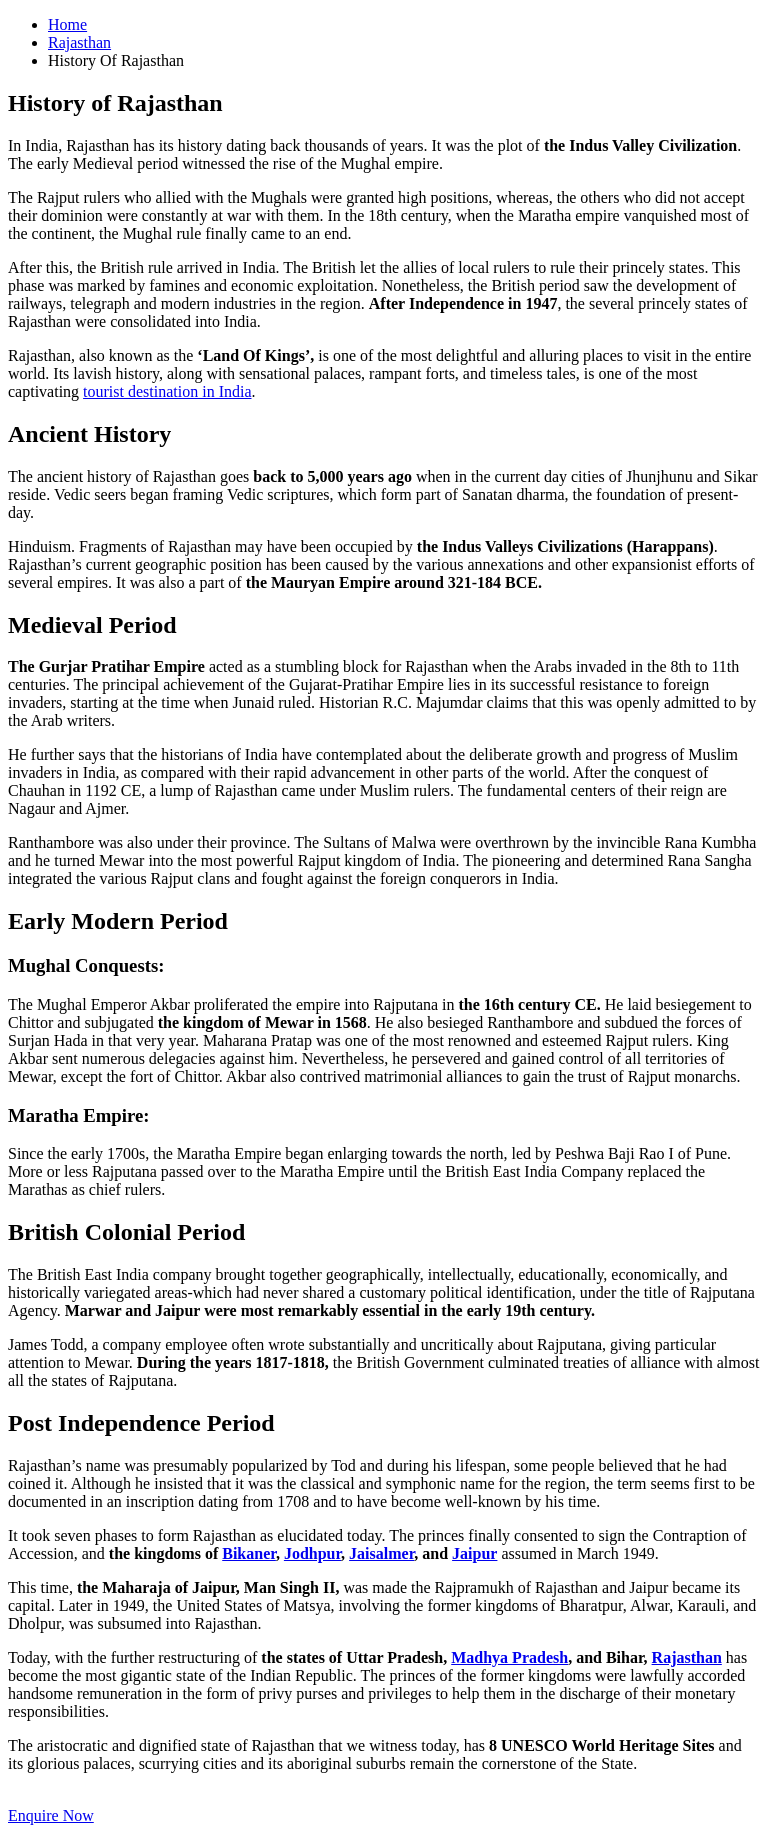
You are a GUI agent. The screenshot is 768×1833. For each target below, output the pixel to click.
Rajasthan (79, 42)
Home (67, 24)
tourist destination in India (167, 391)
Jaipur (474, 1553)
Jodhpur (312, 1553)
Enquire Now (51, 1815)
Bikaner (249, 1553)
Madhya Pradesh (509, 1657)
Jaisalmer (381, 1553)
